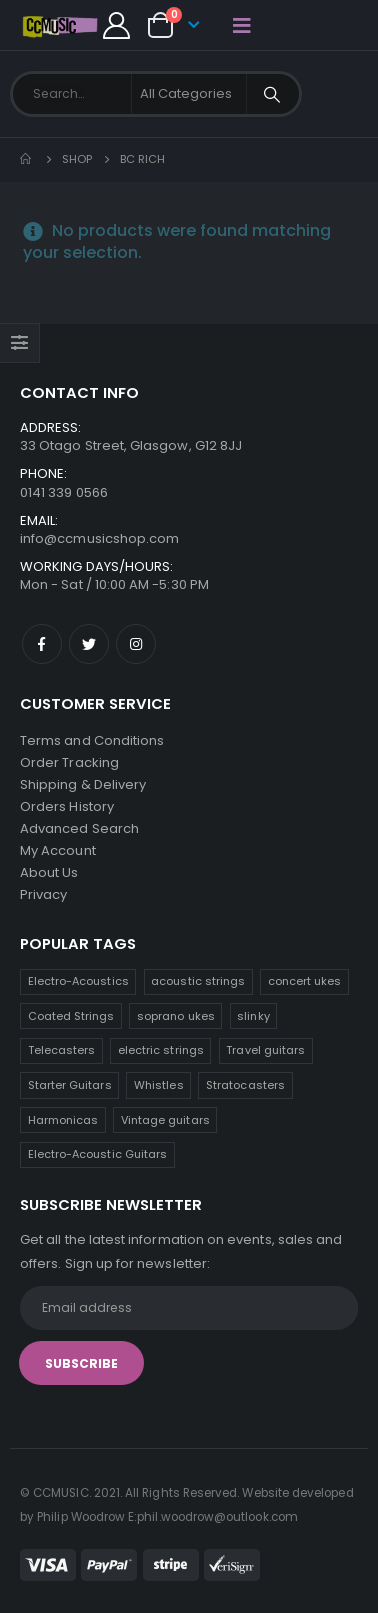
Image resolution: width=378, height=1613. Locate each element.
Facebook (42, 644)
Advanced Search (79, 828)
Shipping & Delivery (83, 784)
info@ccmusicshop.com (99, 538)
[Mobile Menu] (242, 25)
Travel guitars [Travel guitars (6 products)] (265, 1050)
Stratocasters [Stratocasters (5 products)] (245, 1085)
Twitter (89, 644)
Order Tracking (69, 762)
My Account (58, 850)
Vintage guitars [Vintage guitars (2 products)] (165, 1120)
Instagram (136, 644)
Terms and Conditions (92, 740)
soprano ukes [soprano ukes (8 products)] (176, 1016)
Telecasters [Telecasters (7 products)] (62, 1050)
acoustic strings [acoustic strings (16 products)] (198, 981)
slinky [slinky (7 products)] (253, 1016)
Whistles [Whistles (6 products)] (159, 1085)
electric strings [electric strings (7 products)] (161, 1050)
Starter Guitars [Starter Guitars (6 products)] (70, 1085)
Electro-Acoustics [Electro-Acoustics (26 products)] (78, 981)
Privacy (43, 894)
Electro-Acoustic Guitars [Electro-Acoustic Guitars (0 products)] (98, 1154)
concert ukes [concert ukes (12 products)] (305, 981)
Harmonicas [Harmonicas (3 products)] (63, 1120)
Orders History (67, 806)
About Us (49, 872)
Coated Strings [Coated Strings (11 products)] (71, 1016)
